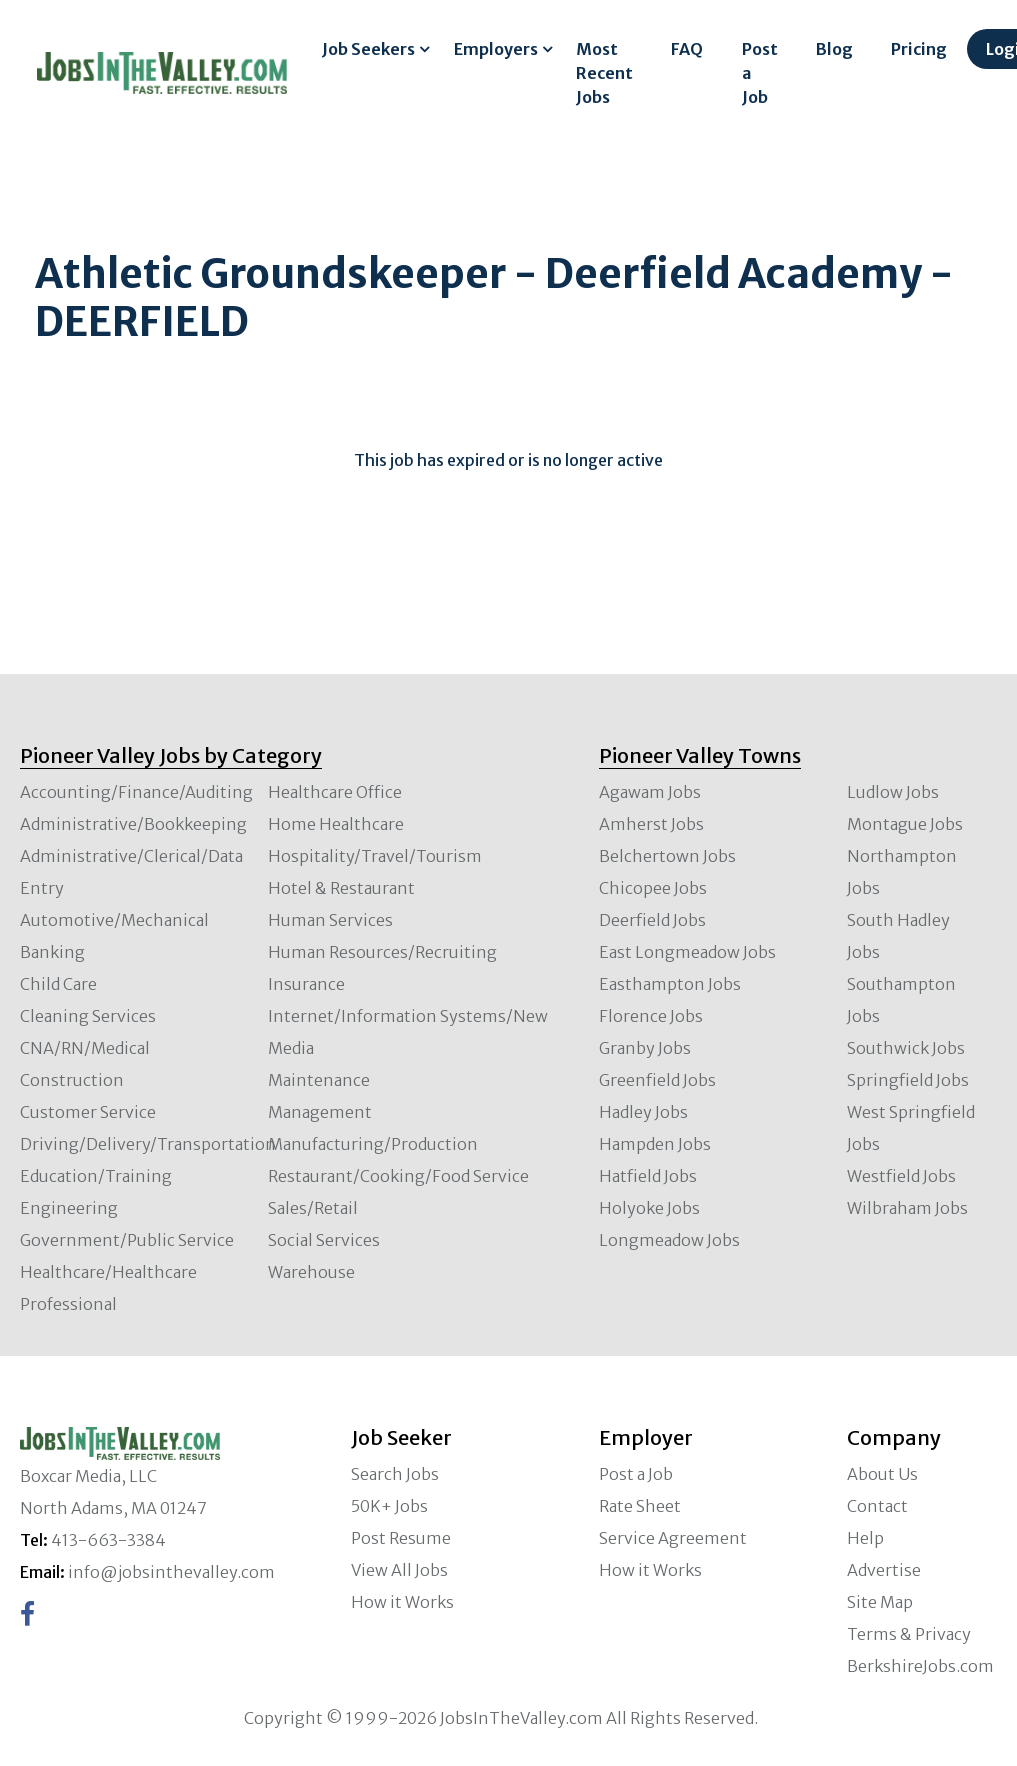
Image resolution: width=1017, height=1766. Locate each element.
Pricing (919, 49)
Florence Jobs (651, 1016)
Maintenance (319, 1080)
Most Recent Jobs (604, 73)
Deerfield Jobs (652, 920)
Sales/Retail (313, 1208)
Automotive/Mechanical (114, 920)
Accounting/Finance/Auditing (136, 792)
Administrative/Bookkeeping (133, 824)
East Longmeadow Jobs (687, 952)
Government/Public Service (127, 1240)
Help (865, 1538)
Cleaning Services (88, 1016)
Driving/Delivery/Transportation (148, 1144)
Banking (52, 952)
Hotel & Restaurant (341, 888)
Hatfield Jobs (648, 1176)
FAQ (687, 49)
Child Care (58, 984)
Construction (72, 1080)
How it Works (402, 1602)
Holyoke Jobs (649, 1208)
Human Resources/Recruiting (382, 952)
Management (320, 1112)
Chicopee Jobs (653, 888)
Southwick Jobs (906, 1048)
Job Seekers (368, 49)
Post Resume (401, 1538)
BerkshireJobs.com (920, 1666)
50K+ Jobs (389, 1506)
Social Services (324, 1240)
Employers (496, 49)
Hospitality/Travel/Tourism (375, 856)
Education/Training (96, 1176)
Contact (877, 1506)
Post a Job (760, 73)
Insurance (306, 984)
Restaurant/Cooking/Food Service (398, 1176)
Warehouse (311, 1272)
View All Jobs (399, 1570)
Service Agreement (673, 1538)
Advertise (884, 1570)
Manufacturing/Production (373, 1144)
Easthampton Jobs (670, 984)
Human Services (330, 920)
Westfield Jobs (901, 1176)
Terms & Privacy (909, 1634)
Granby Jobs (645, 1048)
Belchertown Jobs (667, 856)
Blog (834, 49)
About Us (882, 1474)
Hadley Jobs (643, 1112)
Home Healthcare (336, 824)
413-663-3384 (108, 1540)
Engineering (69, 1208)
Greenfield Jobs (657, 1080)
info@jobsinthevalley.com (171, 1572)
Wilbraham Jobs (907, 1208)
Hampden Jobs (655, 1144)
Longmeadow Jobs (669, 1240)
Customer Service (88, 1112)
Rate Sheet (640, 1506)
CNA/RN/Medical (85, 1048)
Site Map (880, 1602)
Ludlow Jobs (893, 792)
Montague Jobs (905, 824)
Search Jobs (395, 1474)
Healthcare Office (335, 792)
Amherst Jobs (651, 824)
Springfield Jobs (908, 1080)
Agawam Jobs (650, 792)
